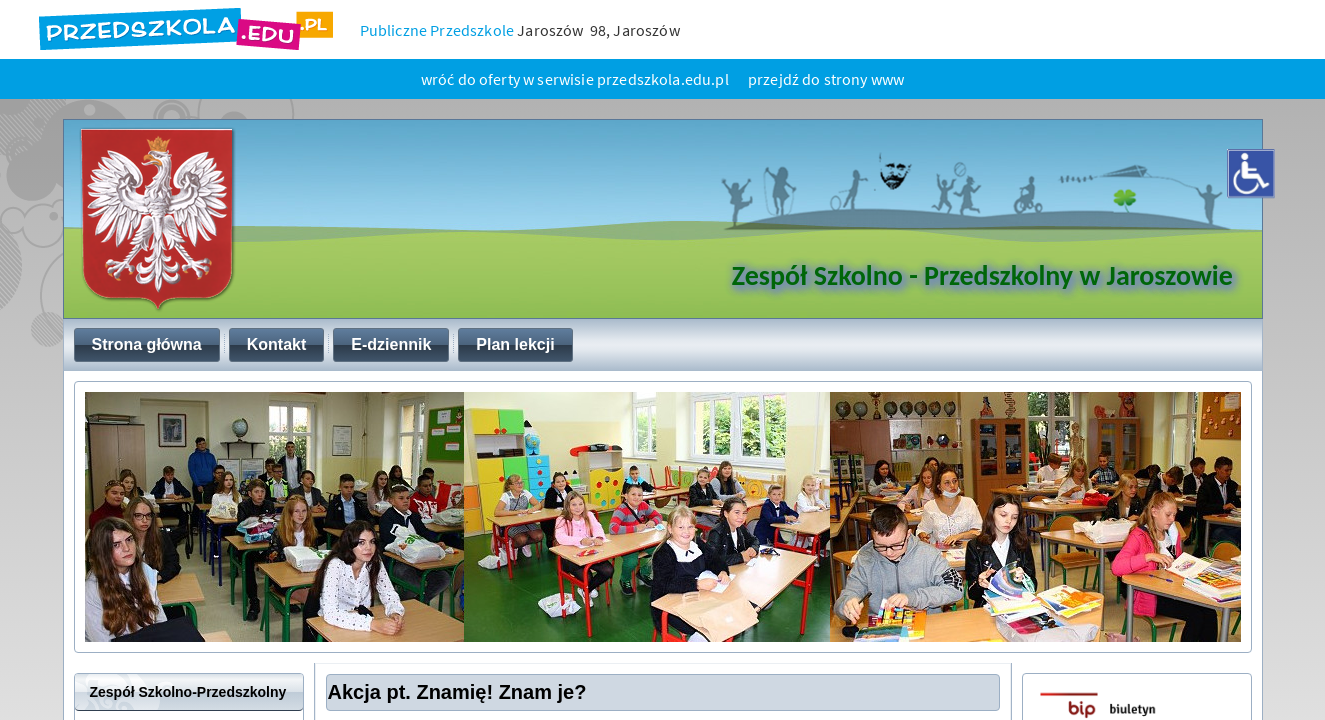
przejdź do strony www (826, 79)
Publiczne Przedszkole (437, 30)
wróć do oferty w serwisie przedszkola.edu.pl (575, 79)
